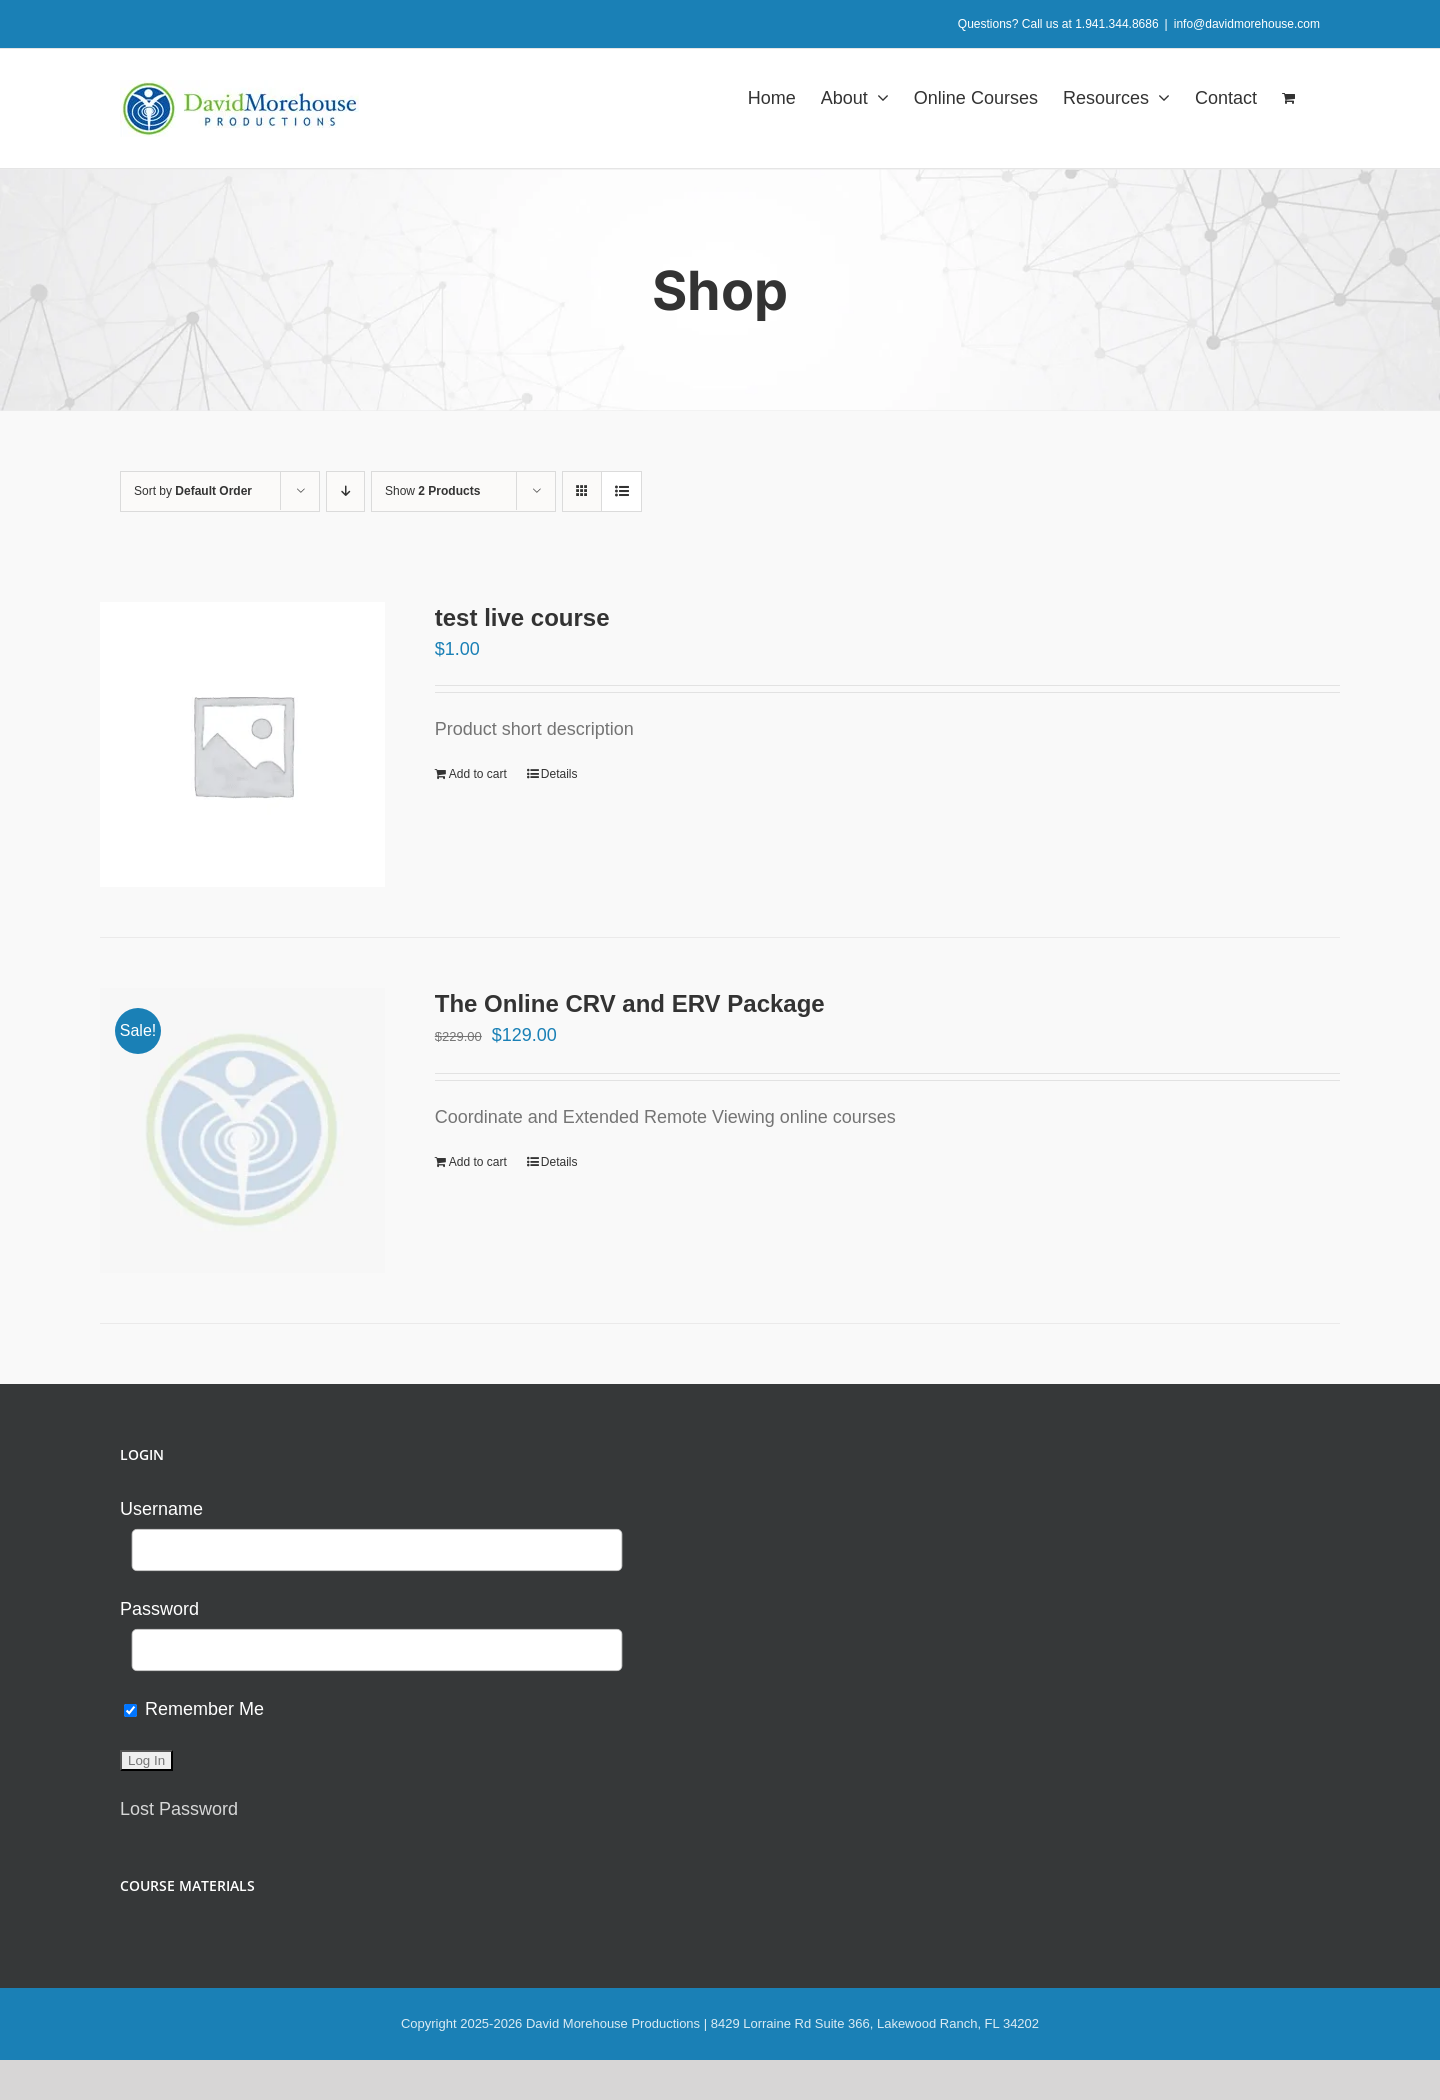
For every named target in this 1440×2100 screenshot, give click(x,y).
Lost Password (179, 1809)
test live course (522, 617)
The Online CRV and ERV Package (630, 1003)
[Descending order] (345, 491)
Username (161, 1509)
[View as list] (621, 491)
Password (159, 1609)
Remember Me (194, 1709)
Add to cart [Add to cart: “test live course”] (478, 774)
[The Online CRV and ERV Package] (242, 1130)
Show (432, 491)
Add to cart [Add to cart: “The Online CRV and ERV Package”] (478, 1162)
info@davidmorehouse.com (1247, 24)
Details (559, 774)
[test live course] (242, 744)
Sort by (193, 491)
